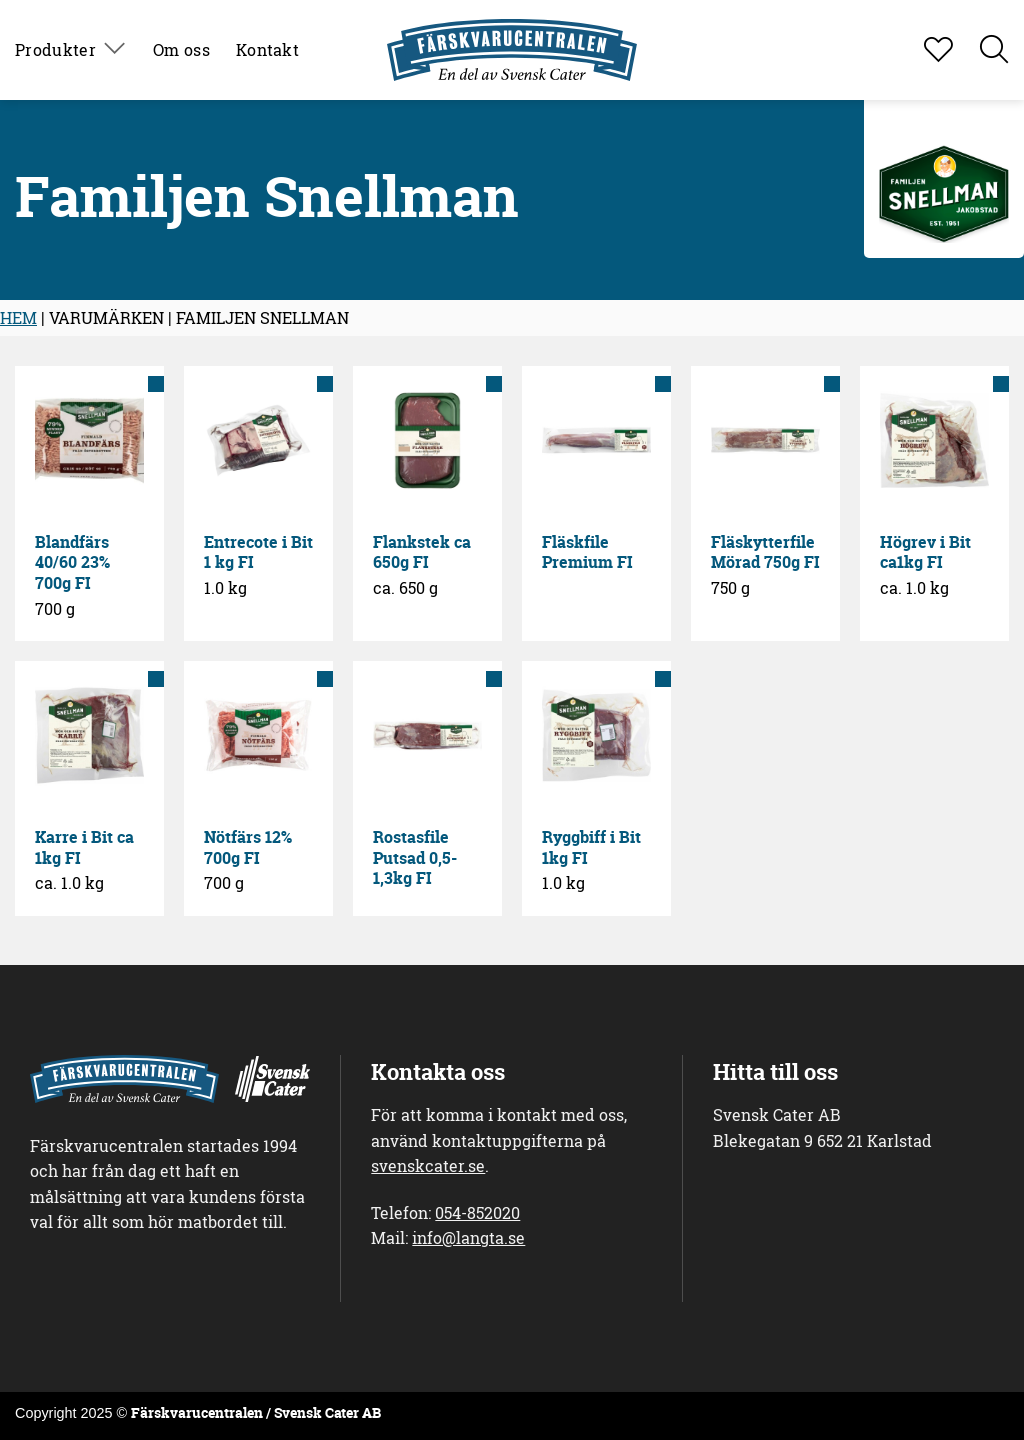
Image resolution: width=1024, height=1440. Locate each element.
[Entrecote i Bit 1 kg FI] (258, 440)
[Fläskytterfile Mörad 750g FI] (765, 440)
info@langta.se (468, 1237)
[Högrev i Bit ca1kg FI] (934, 440)
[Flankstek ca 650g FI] (427, 440)
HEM (18, 317)
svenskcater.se (428, 1165)
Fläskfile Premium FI (587, 553)
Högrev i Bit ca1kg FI (925, 553)
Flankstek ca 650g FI (422, 553)
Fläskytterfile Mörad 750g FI (765, 553)
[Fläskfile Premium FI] (596, 440)
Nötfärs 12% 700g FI (248, 848)
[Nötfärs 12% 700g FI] (258, 735)
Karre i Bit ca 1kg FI (84, 848)
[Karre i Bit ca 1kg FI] (89, 735)
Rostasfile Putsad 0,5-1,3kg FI (415, 858)
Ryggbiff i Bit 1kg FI (591, 848)
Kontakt (267, 49)
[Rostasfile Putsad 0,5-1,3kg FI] (427, 735)
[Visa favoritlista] (938, 50)
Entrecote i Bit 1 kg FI (258, 553)
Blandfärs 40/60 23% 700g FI (72, 563)
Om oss (181, 49)
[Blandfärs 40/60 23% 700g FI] (89, 440)
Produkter (71, 50)
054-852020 (477, 1212)
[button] (994, 50)
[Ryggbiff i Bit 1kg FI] (596, 735)
